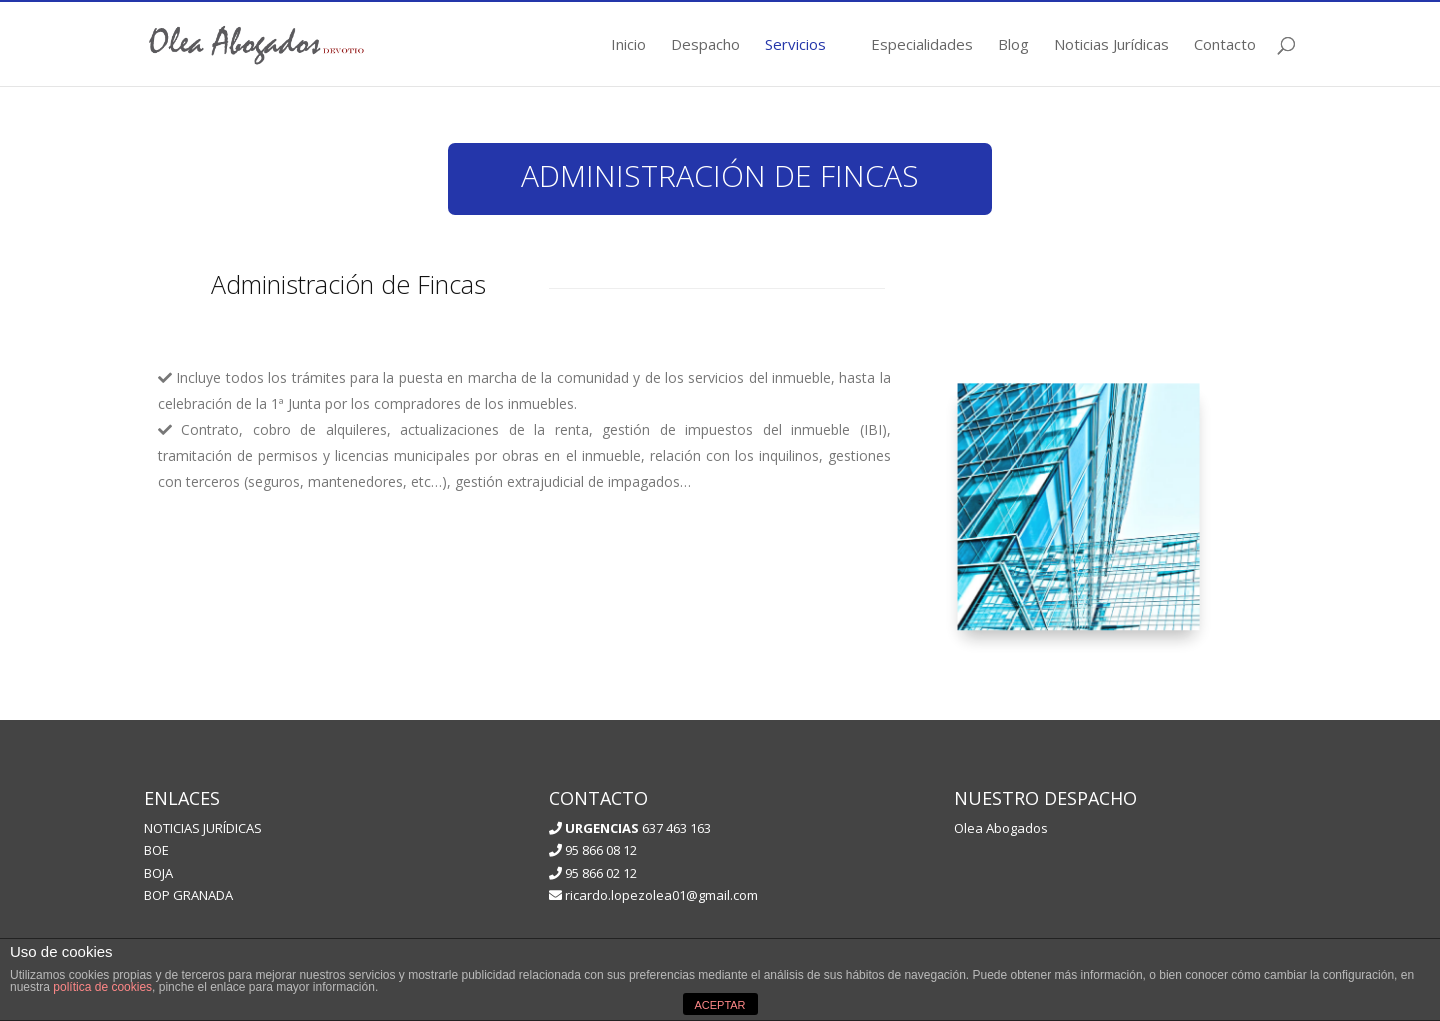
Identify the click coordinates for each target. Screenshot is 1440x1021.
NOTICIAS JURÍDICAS (203, 828)
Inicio (628, 45)
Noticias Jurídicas (1111, 45)
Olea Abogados (1001, 828)
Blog (1013, 45)
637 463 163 (636, 828)
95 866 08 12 (593, 850)
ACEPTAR (719, 1005)
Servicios (795, 45)
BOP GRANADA (188, 895)
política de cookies (102, 987)
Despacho (705, 45)
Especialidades (922, 45)
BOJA (158, 873)
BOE (156, 850)
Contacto (1225, 45)
